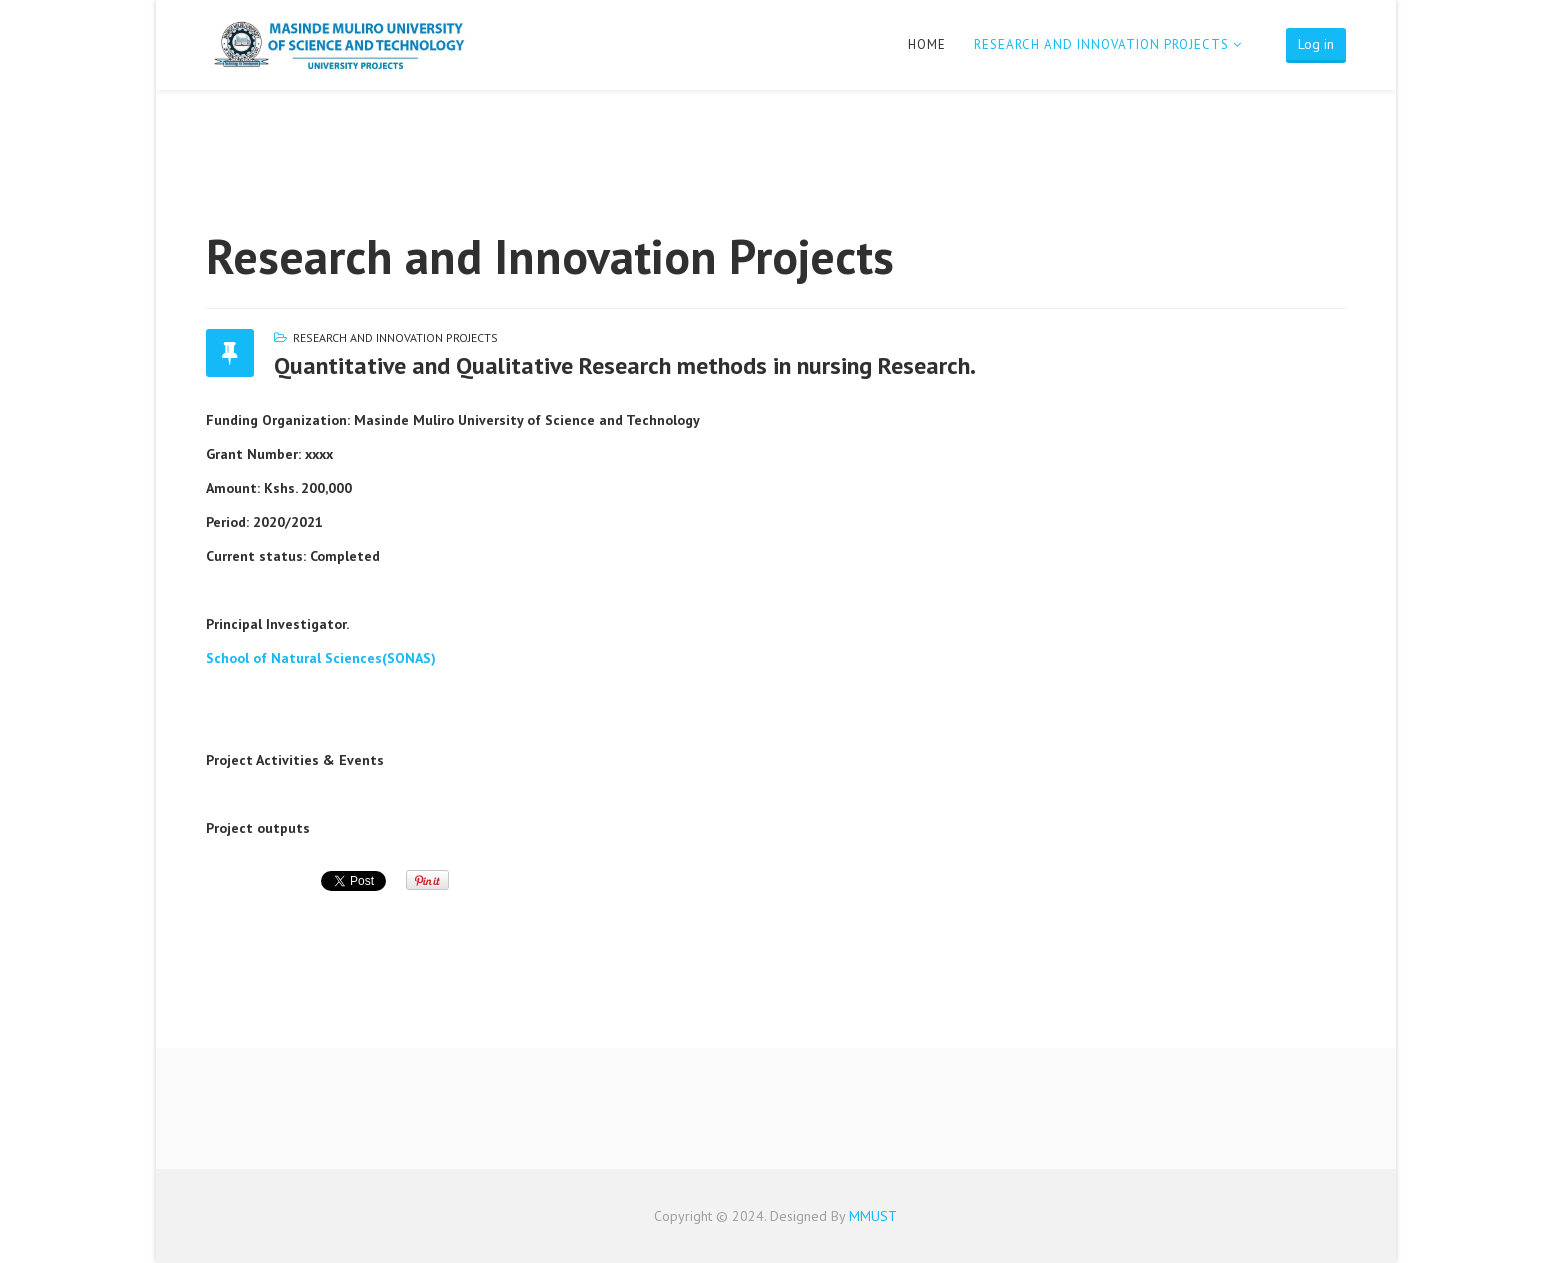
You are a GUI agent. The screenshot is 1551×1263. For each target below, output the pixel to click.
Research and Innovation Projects (1101, 44)
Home (927, 44)
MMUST (873, 1216)
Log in (1316, 44)
